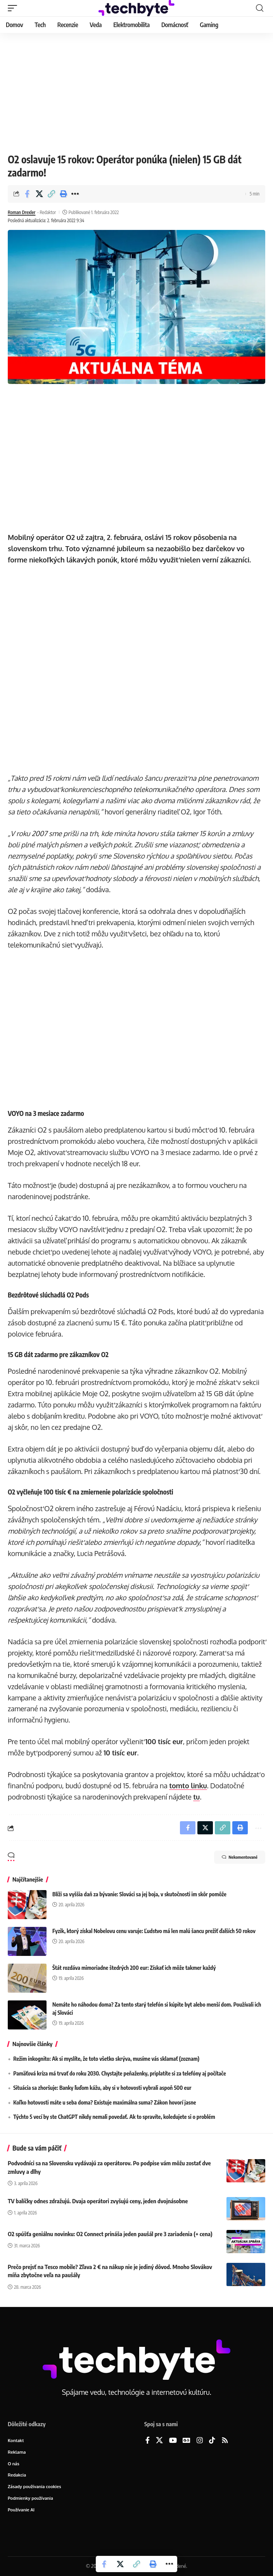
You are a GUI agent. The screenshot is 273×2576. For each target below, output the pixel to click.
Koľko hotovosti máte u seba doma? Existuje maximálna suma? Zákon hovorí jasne (104, 2102)
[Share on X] (39, 194)
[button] (14, 8)
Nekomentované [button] (239, 1857)
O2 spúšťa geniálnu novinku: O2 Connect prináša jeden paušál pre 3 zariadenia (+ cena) (110, 2233)
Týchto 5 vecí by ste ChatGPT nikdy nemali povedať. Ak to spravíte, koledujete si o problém (114, 2116)
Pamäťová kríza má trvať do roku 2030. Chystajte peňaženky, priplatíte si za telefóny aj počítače (119, 2073)
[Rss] (225, 2441)
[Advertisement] (136, 91)
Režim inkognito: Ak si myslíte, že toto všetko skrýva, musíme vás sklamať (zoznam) (106, 2058)
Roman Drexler (21, 212)
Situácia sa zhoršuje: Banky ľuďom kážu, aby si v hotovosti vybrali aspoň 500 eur (102, 2087)
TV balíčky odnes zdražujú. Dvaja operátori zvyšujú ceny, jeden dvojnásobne (98, 2200)
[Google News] (186, 2441)
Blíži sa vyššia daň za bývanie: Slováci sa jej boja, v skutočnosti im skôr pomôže (139, 1894)
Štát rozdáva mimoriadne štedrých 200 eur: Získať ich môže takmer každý (134, 1967)
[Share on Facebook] (27, 194)
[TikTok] (212, 2441)
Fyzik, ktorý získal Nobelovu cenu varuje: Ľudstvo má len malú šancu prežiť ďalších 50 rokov (154, 1931)
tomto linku (188, 1785)
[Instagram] (199, 2441)
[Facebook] (147, 2441)
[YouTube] (173, 2441)
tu (196, 1797)
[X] (159, 2441)
